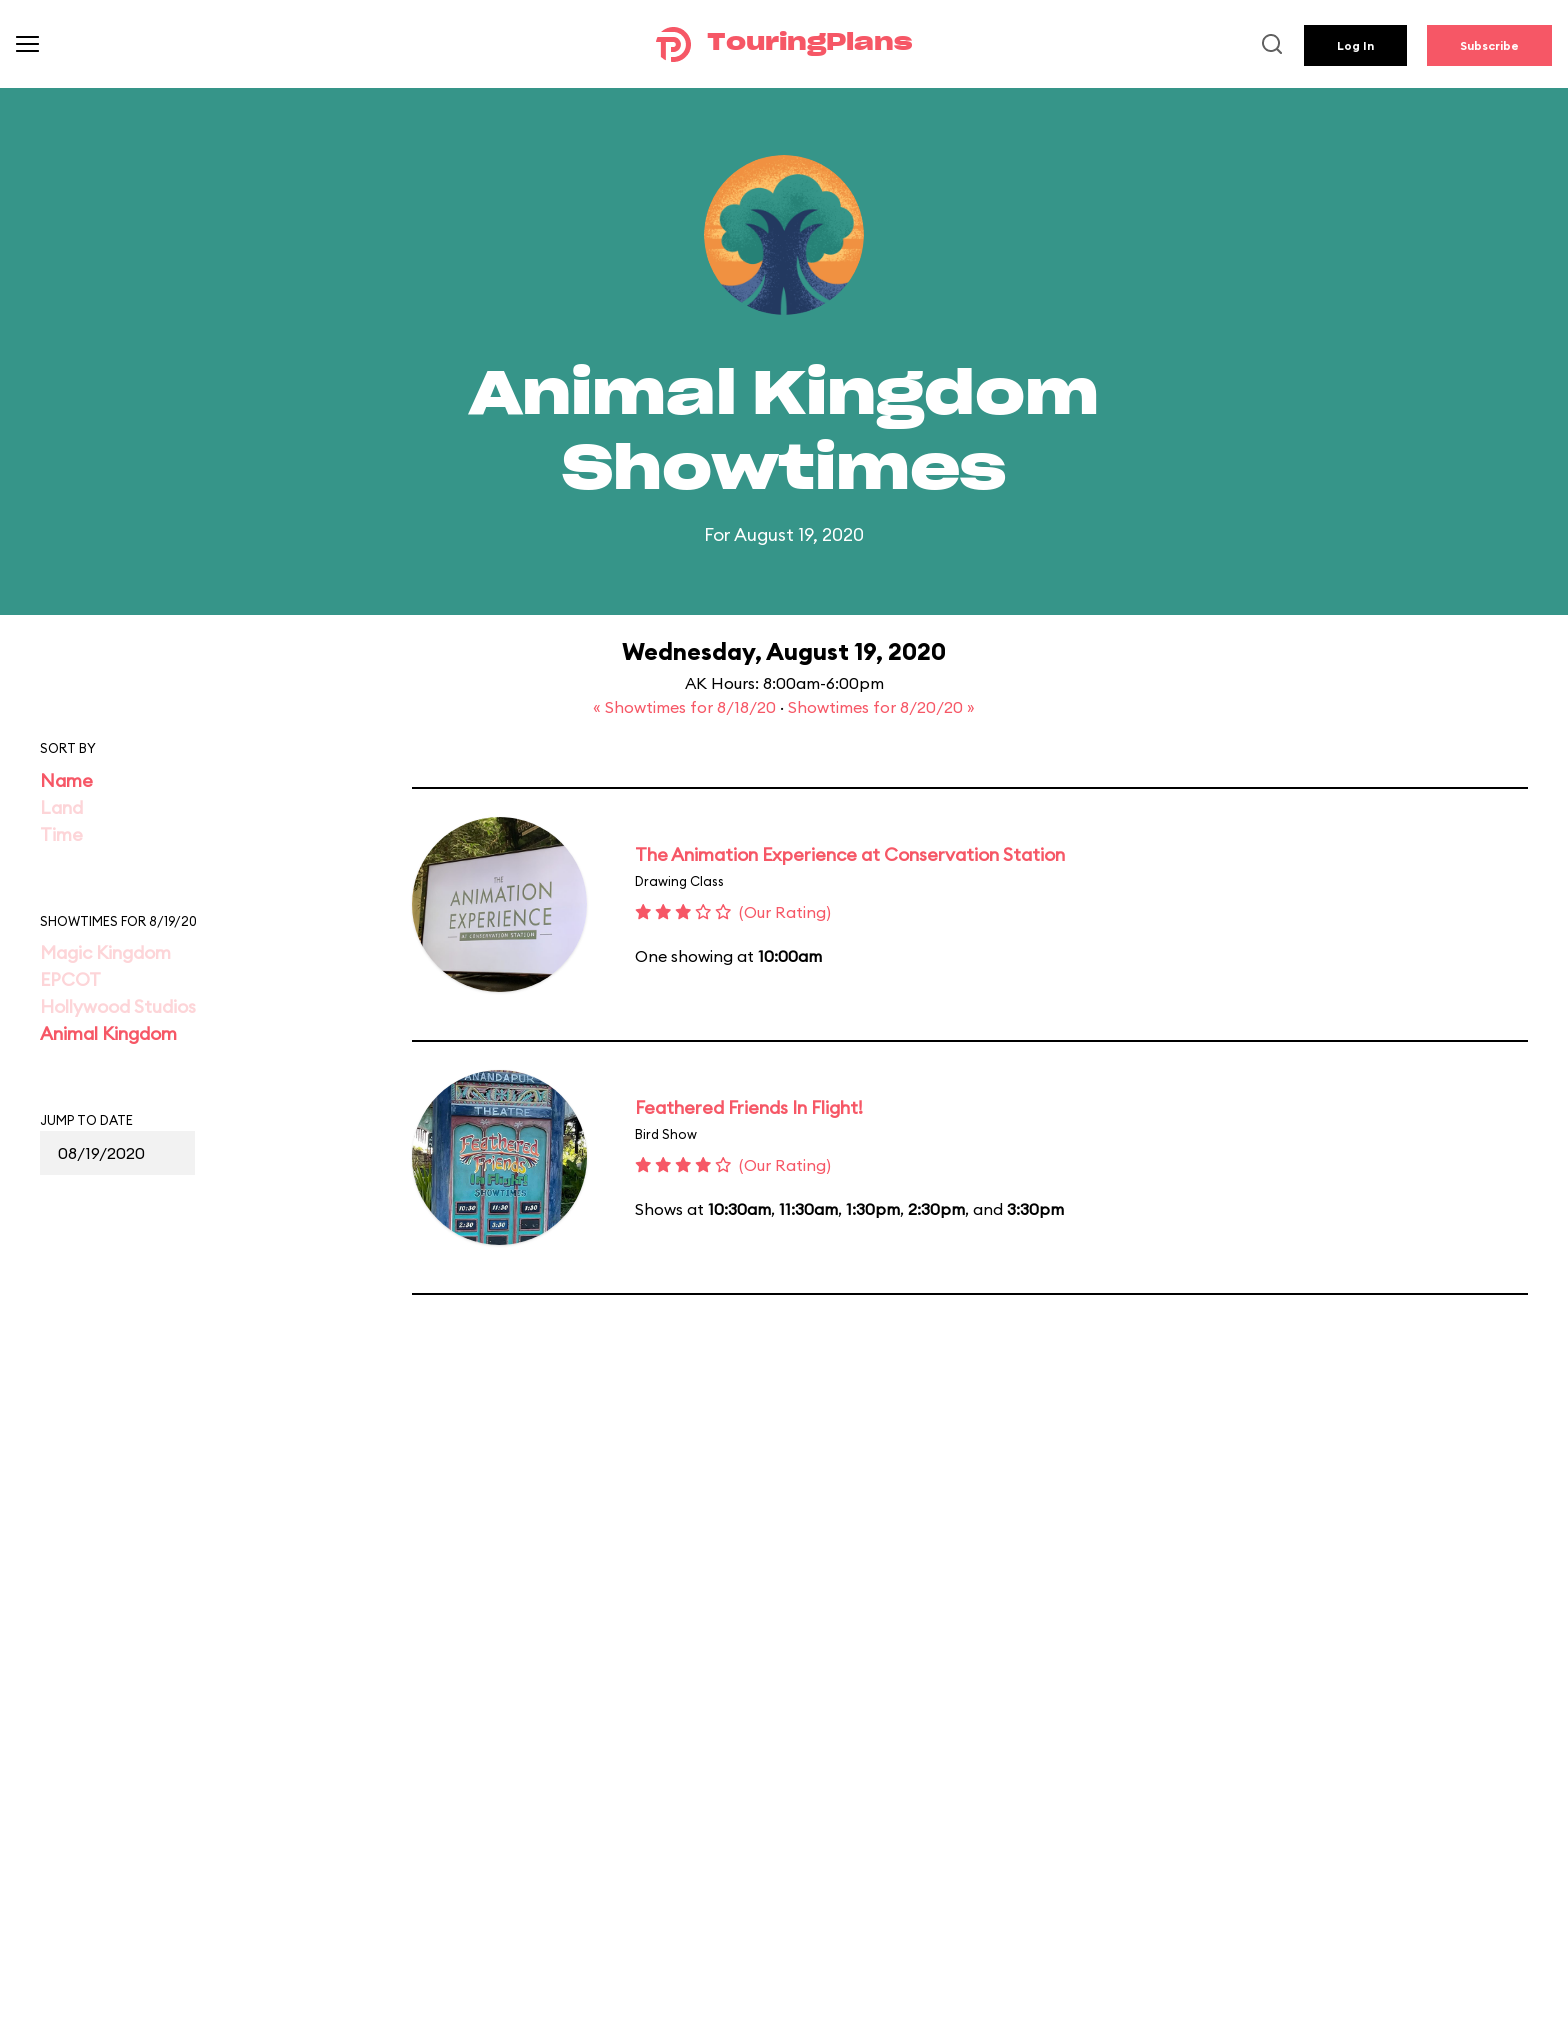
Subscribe (1489, 45)
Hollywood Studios (118, 1006)
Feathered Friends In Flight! (749, 1107)
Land (61, 807)
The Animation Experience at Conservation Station (850, 854)
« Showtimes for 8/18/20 (686, 707)
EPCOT (70, 979)
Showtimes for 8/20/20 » (881, 707)
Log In (1355, 45)
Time (61, 834)
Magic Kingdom (105, 952)
